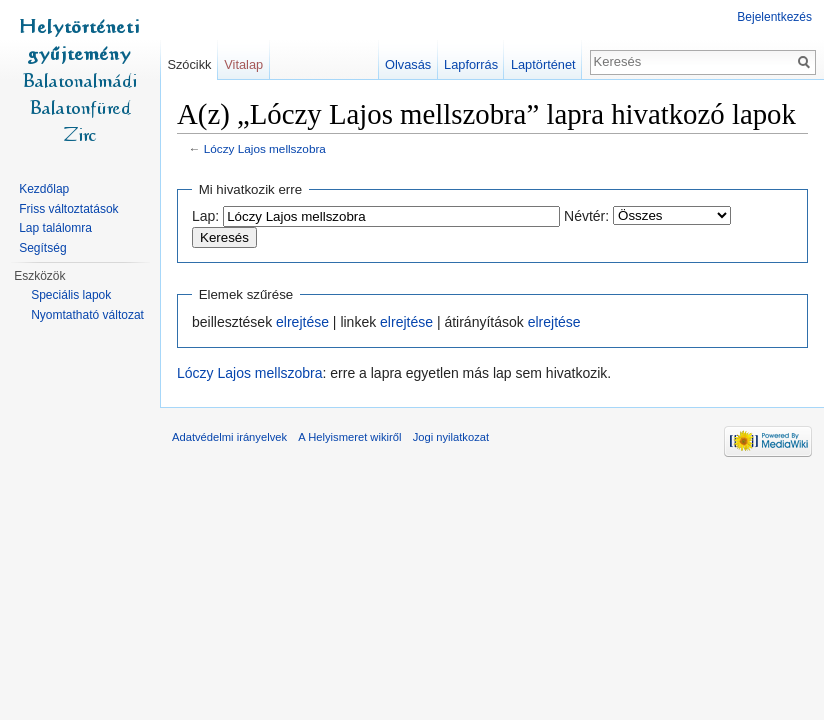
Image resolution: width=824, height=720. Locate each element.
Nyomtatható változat (87, 315)
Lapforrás (471, 64)
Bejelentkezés (774, 17)
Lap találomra (55, 228)
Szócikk (189, 64)
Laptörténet (543, 64)
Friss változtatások (68, 209)
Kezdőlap (44, 189)
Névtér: (586, 216)
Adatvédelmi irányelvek (229, 437)
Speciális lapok (71, 295)
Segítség (42, 248)
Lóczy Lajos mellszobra (265, 148)
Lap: (205, 216)
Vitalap (243, 64)
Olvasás (408, 64)
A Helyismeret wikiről (349, 437)
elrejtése (302, 322)
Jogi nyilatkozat (451, 437)
